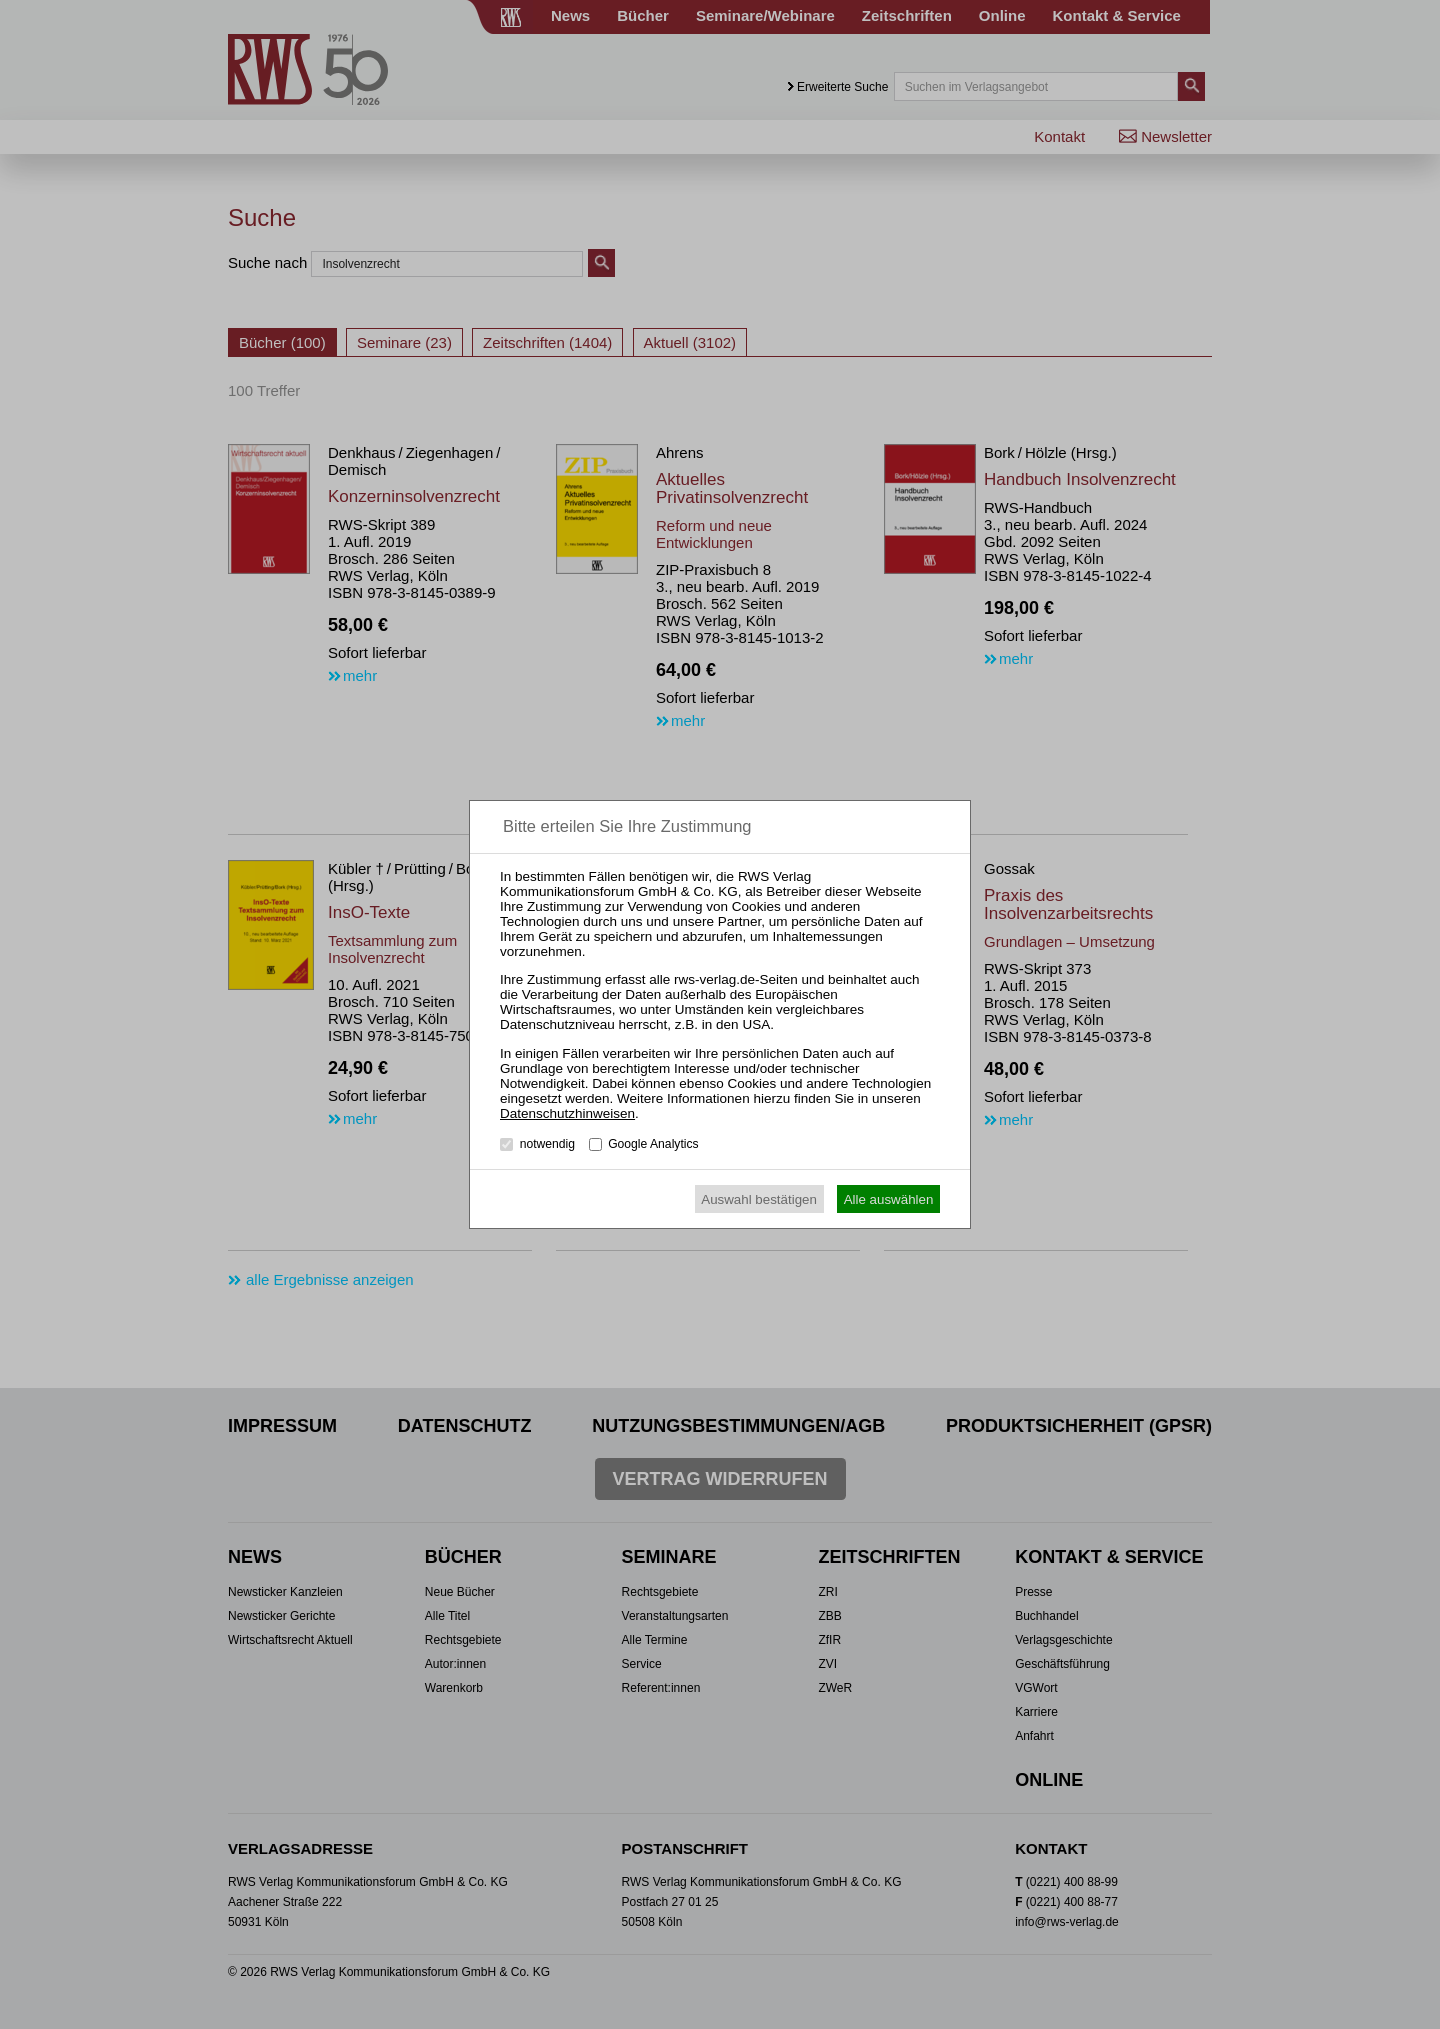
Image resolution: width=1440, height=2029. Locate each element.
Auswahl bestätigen (759, 1199)
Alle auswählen (889, 1199)
